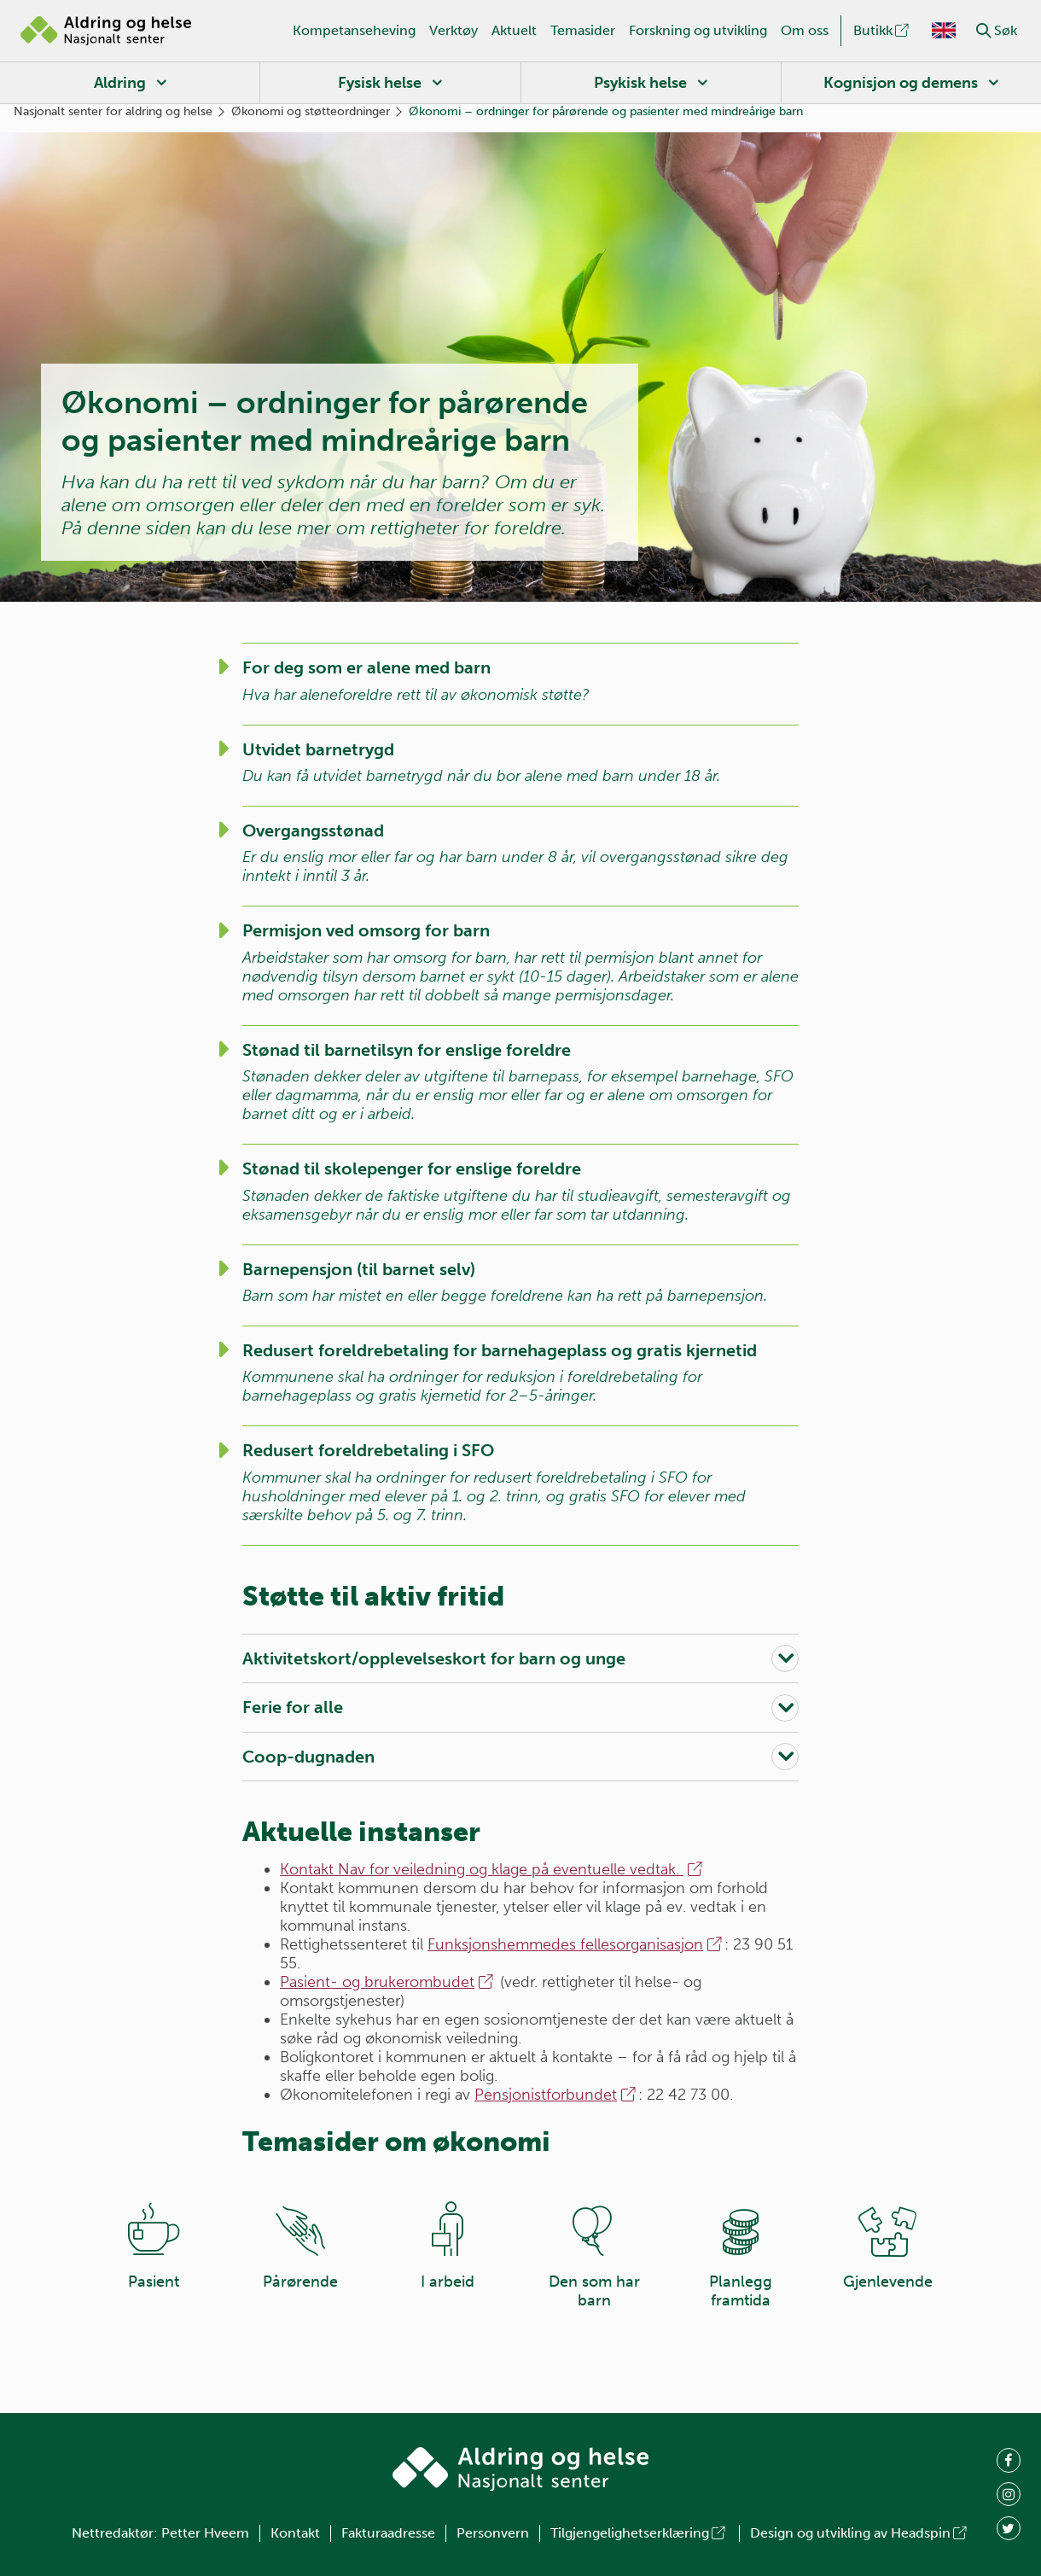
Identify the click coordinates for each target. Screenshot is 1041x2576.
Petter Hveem (205, 2533)
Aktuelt (514, 30)
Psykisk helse (640, 82)
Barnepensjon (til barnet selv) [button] (358, 1269)
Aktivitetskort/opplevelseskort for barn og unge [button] (433, 1658)
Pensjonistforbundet (556, 2094)
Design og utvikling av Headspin (859, 2533)
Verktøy (453, 30)
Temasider (582, 30)
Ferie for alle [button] (292, 1707)
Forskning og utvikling (698, 30)
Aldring (120, 82)
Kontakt (295, 2533)
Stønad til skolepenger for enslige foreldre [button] (411, 1168)
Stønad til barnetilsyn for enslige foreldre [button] (406, 1050)
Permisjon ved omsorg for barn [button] (366, 930)
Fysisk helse (380, 82)
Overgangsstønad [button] (313, 830)
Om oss (805, 30)
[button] (984, 31)
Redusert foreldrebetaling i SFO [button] (368, 1450)
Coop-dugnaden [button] (308, 1756)
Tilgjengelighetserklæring (639, 2533)
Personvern (493, 2533)
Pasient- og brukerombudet (388, 1982)
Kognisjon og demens (900, 82)
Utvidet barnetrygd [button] (318, 749)
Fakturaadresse (388, 2533)
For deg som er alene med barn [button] (366, 667)
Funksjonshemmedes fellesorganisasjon (575, 1944)
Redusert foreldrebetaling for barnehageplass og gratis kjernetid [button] (499, 1350)
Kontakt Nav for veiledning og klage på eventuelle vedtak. (492, 1869)
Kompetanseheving (354, 30)
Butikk (882, 30)
